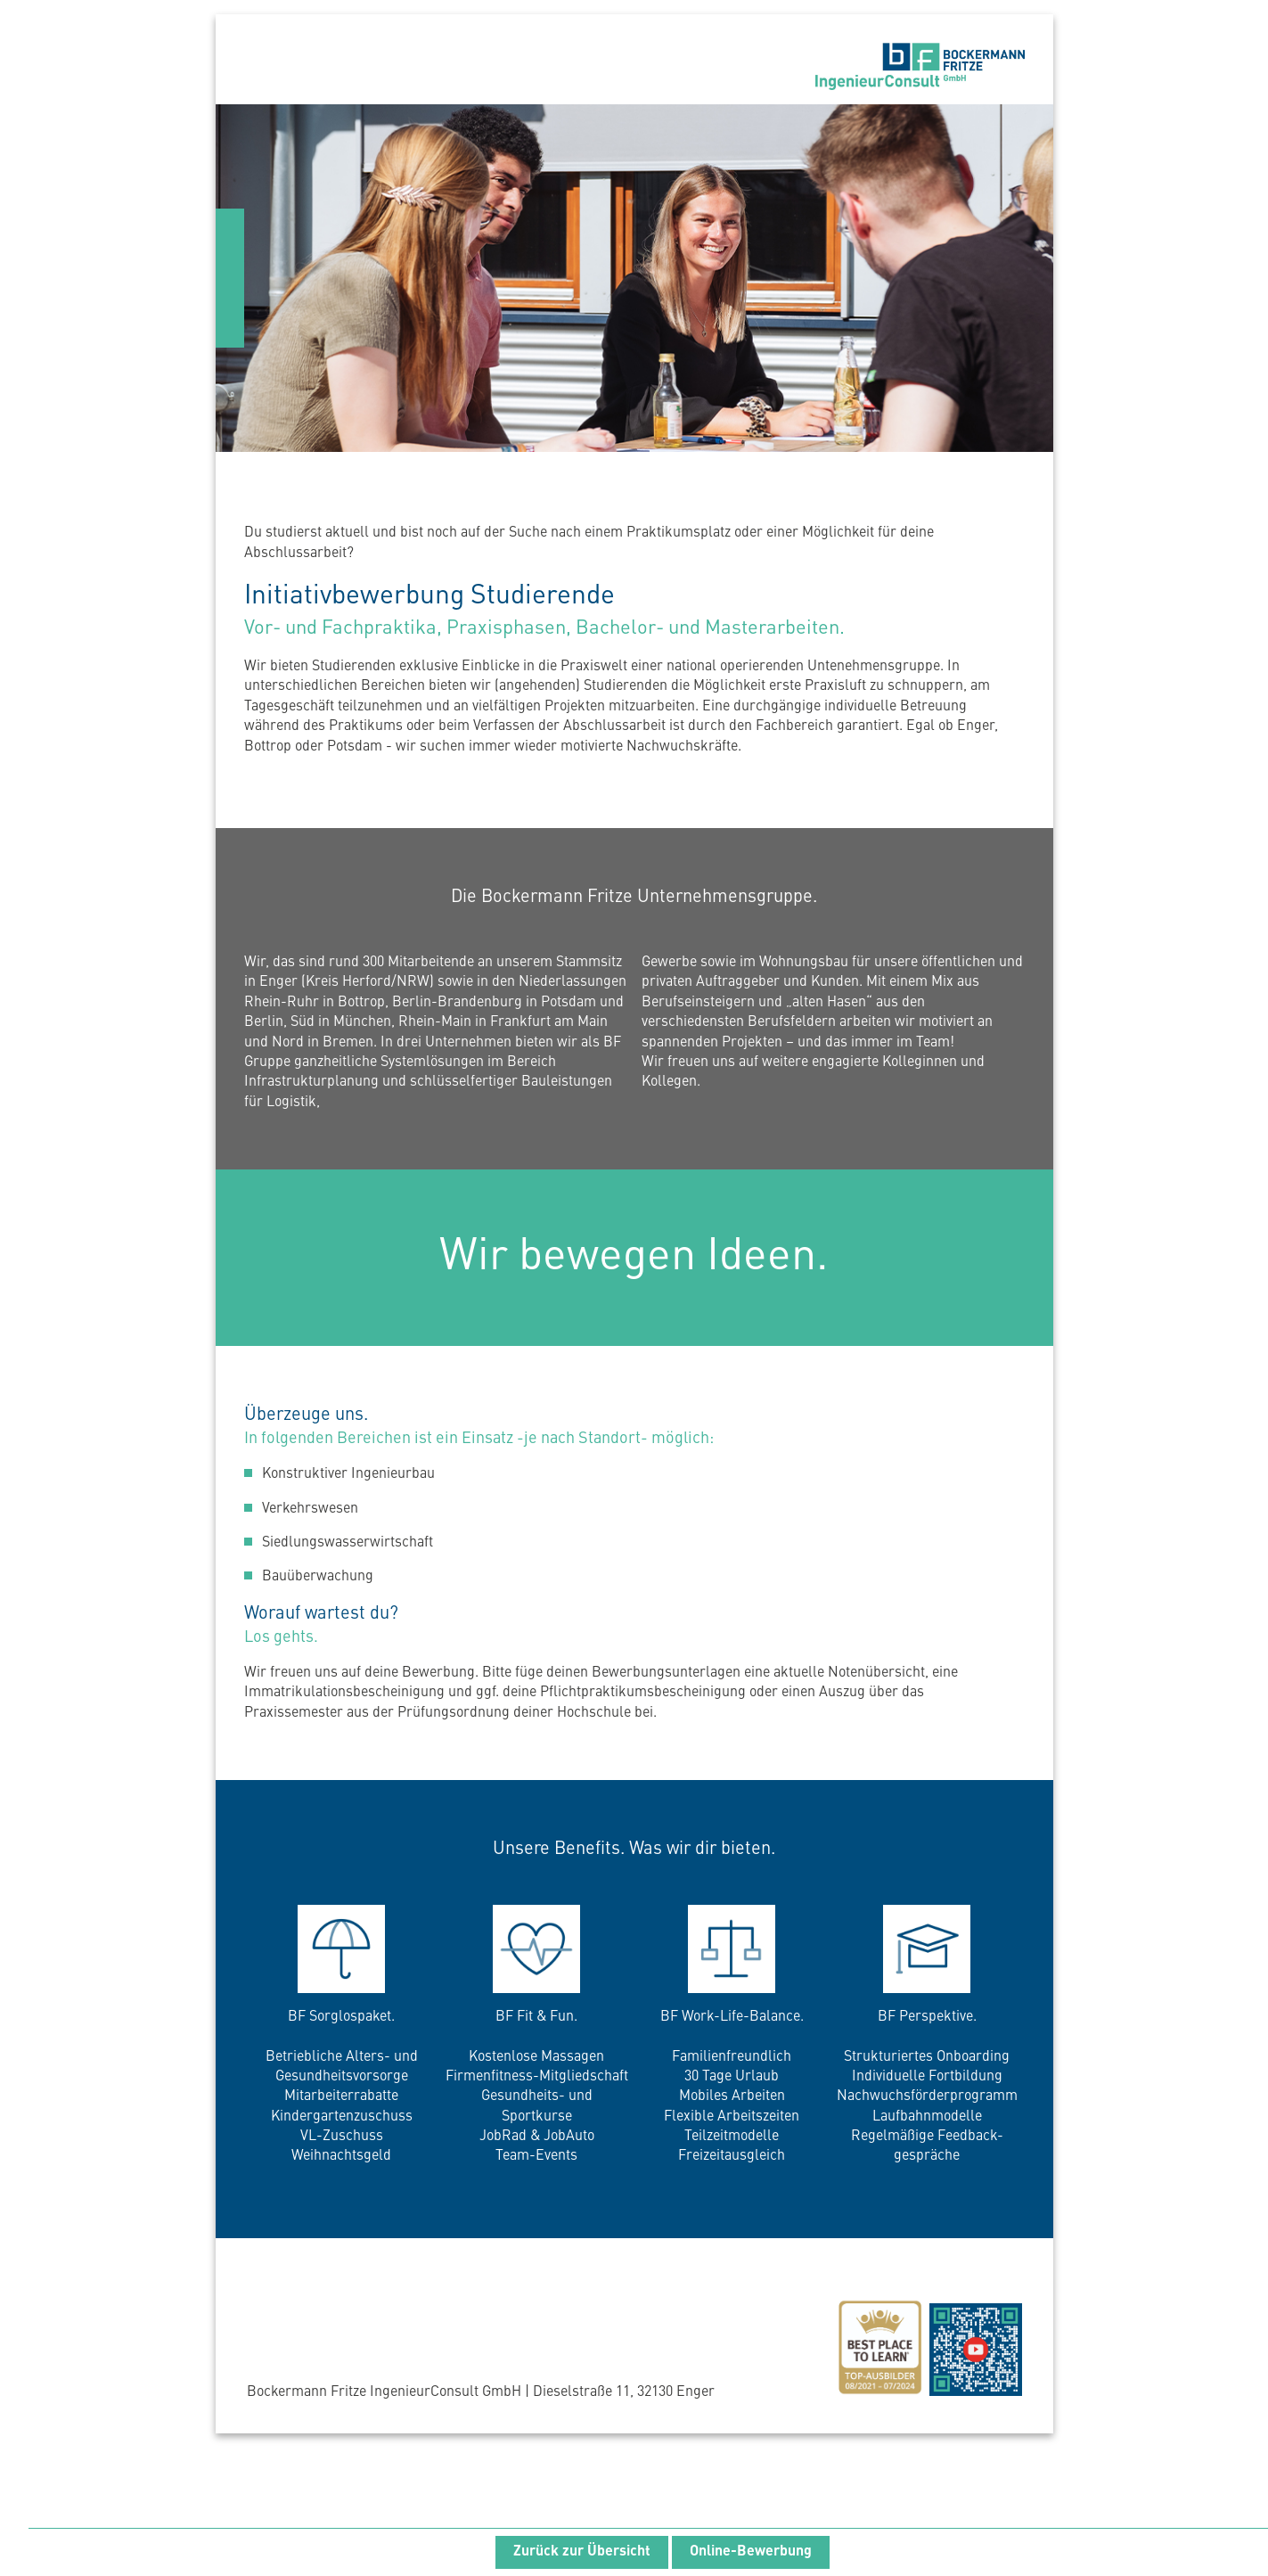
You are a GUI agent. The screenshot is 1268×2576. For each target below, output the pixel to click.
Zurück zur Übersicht (581, 2552)
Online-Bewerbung (751, 2552)
